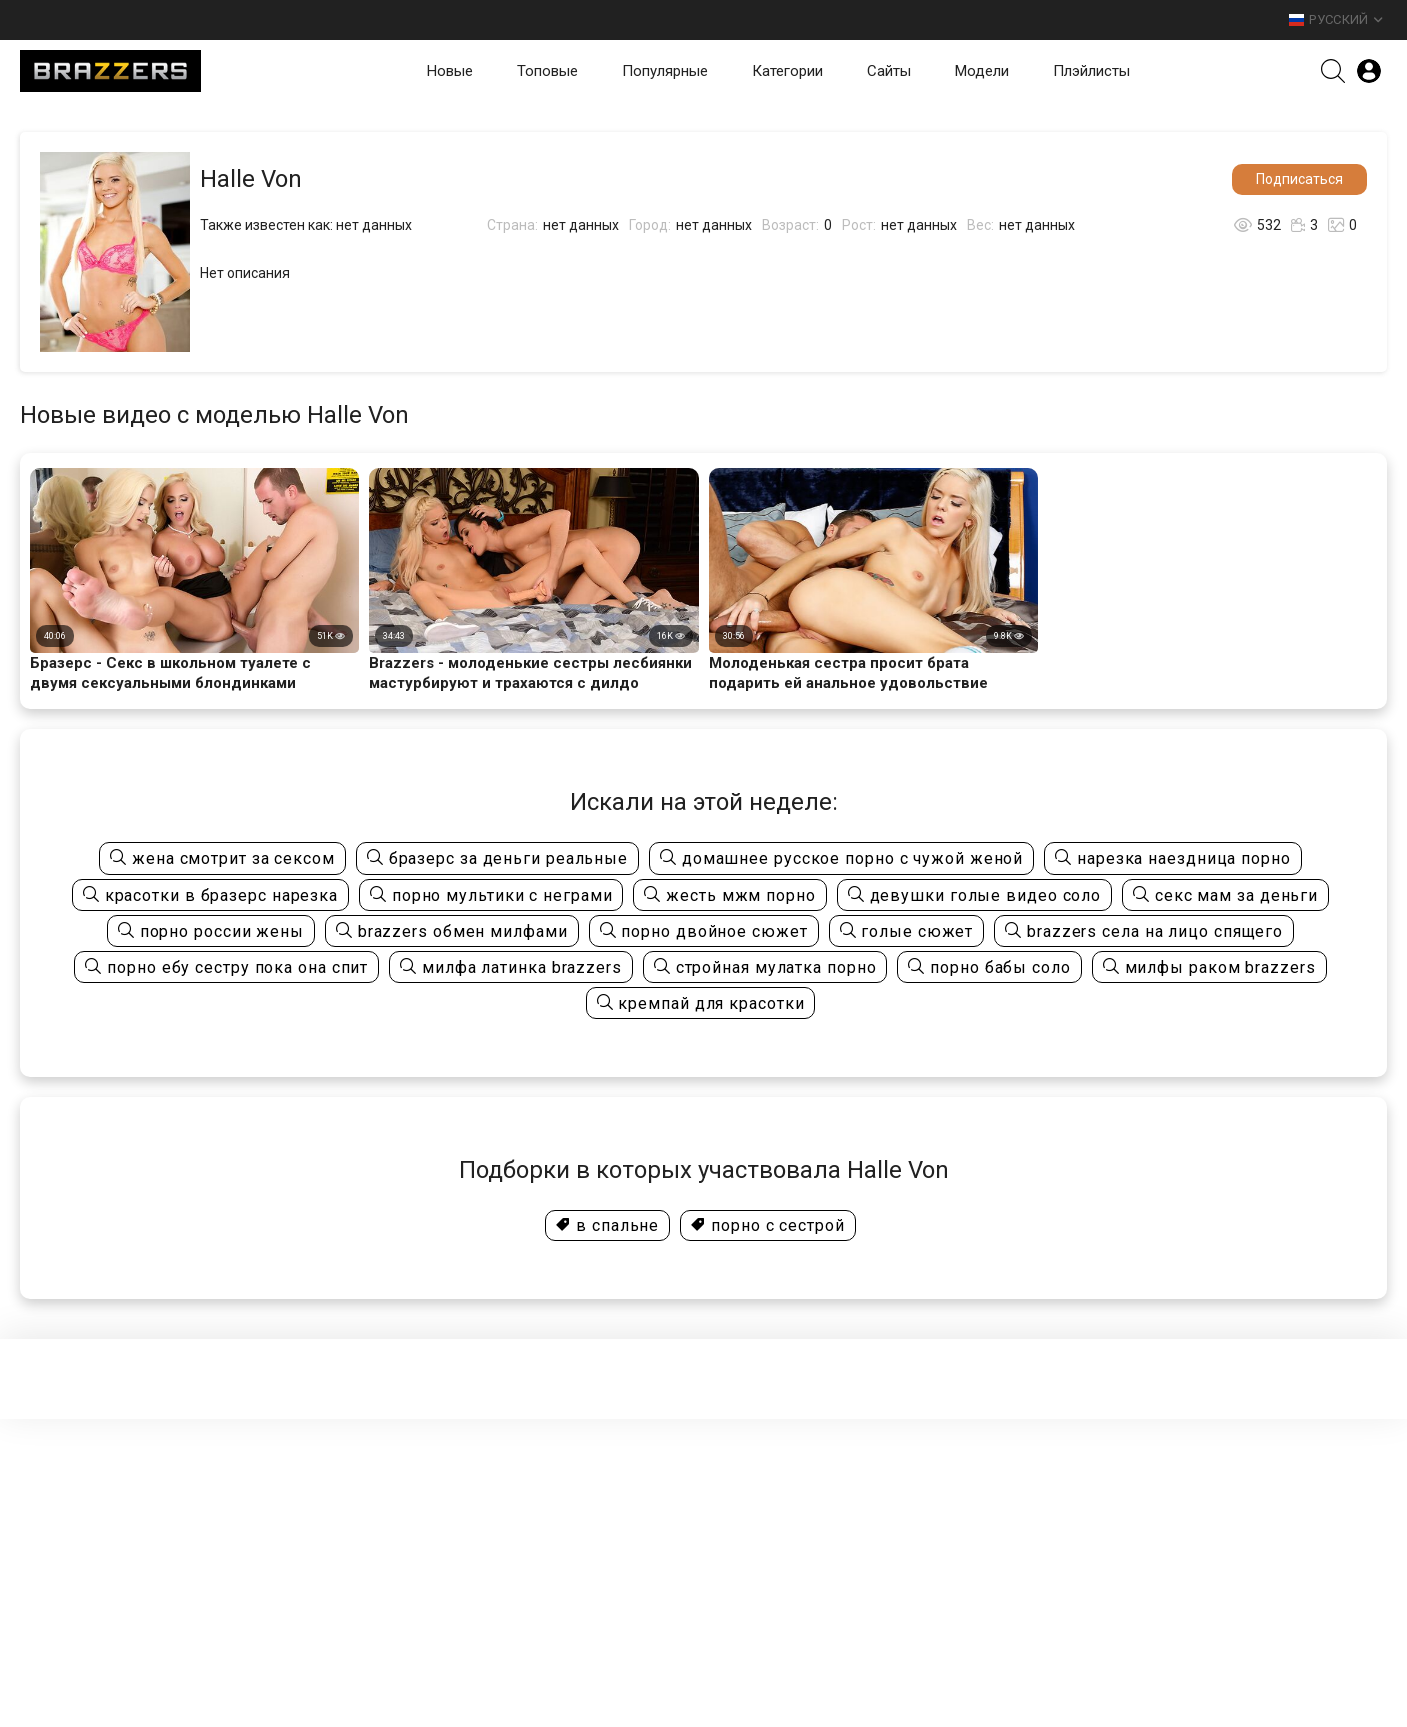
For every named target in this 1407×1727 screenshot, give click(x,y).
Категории (787, 71)
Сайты (889, 71)
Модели (982, 71)
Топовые (547, 71)
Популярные (665, 71)
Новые (450, 71)
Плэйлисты (1091, 71)
